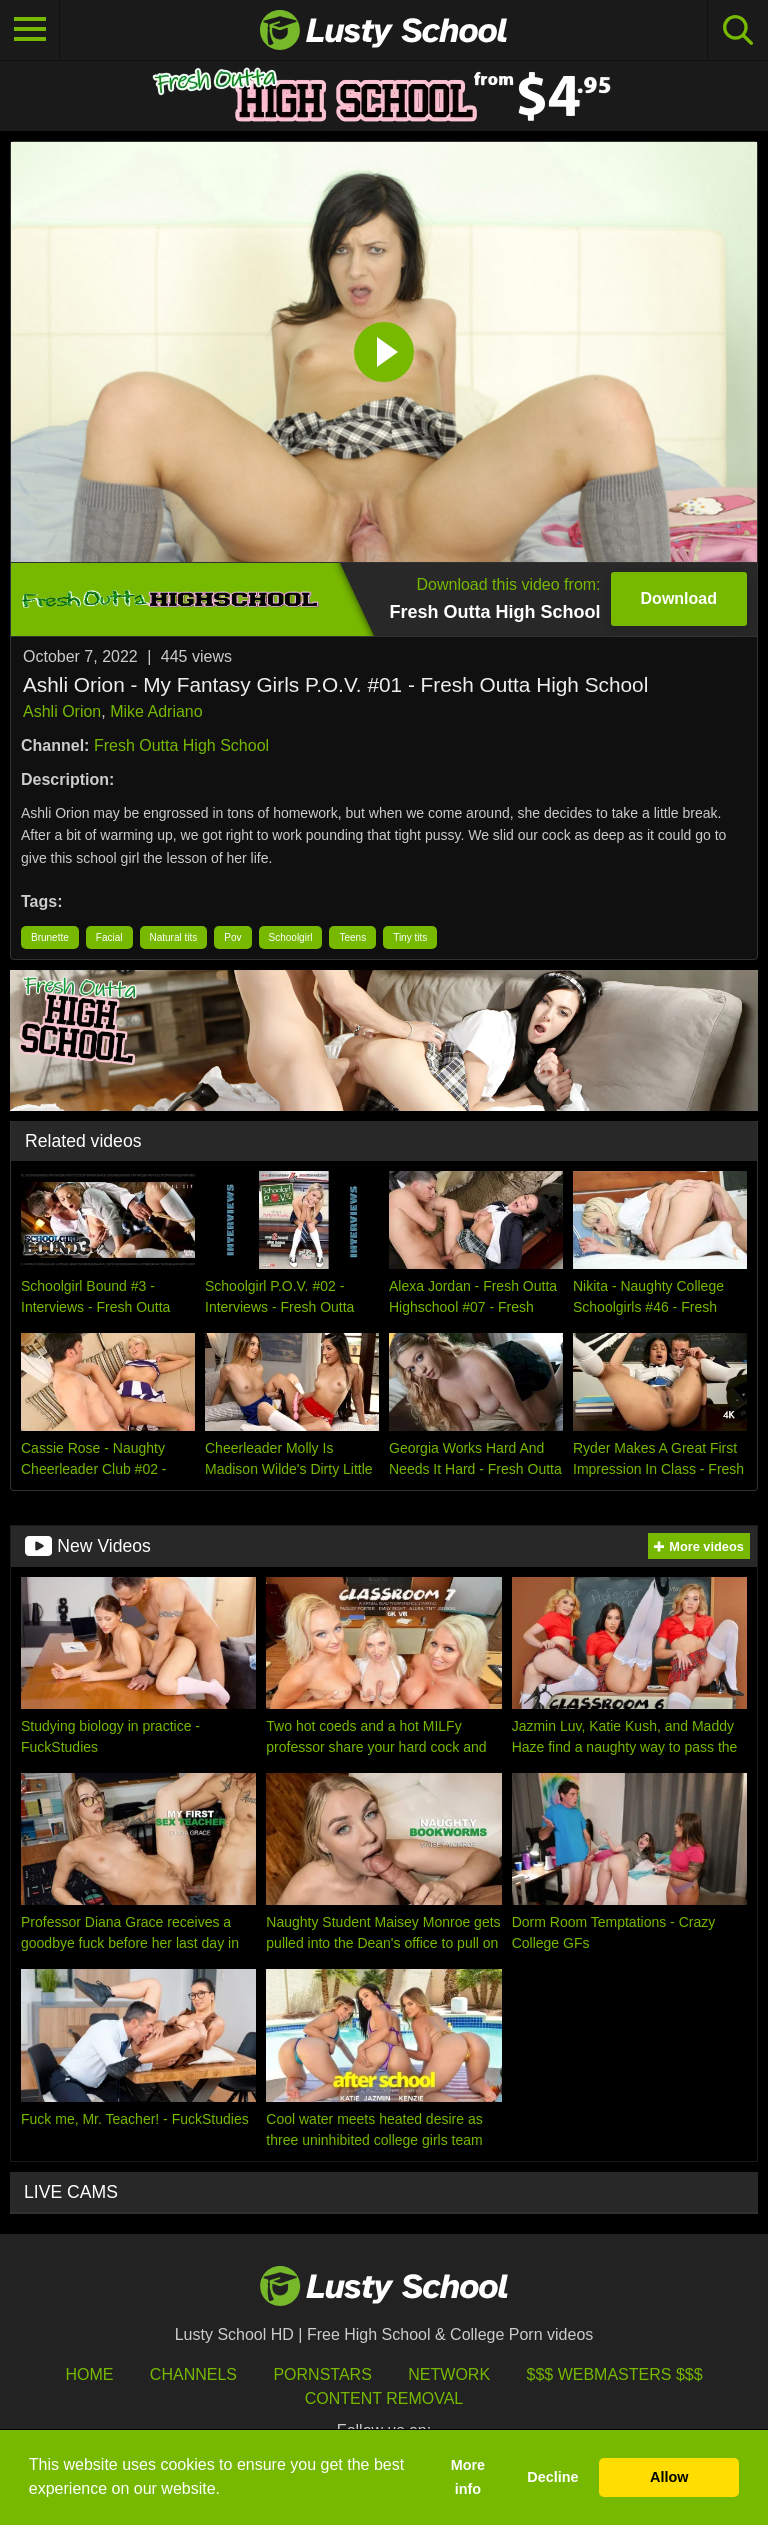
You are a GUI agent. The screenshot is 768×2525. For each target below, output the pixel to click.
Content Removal (384, 2398)
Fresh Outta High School (181, 745)
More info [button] (468, 2477)
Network (449, 2374)
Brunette (50, 937)
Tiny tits (410, 937)
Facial (109, 937)
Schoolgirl (291, 937)
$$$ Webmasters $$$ (615, 2374)
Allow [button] (669, 2477)
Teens (352, 937)
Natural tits (174, 937)
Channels (193, 2374)
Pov (232, 937)
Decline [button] (552, 2477)
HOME (89, 2374)
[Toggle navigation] (30, 30)
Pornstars (322, 2374)
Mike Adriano (156, 711)
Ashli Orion (62, 711)
